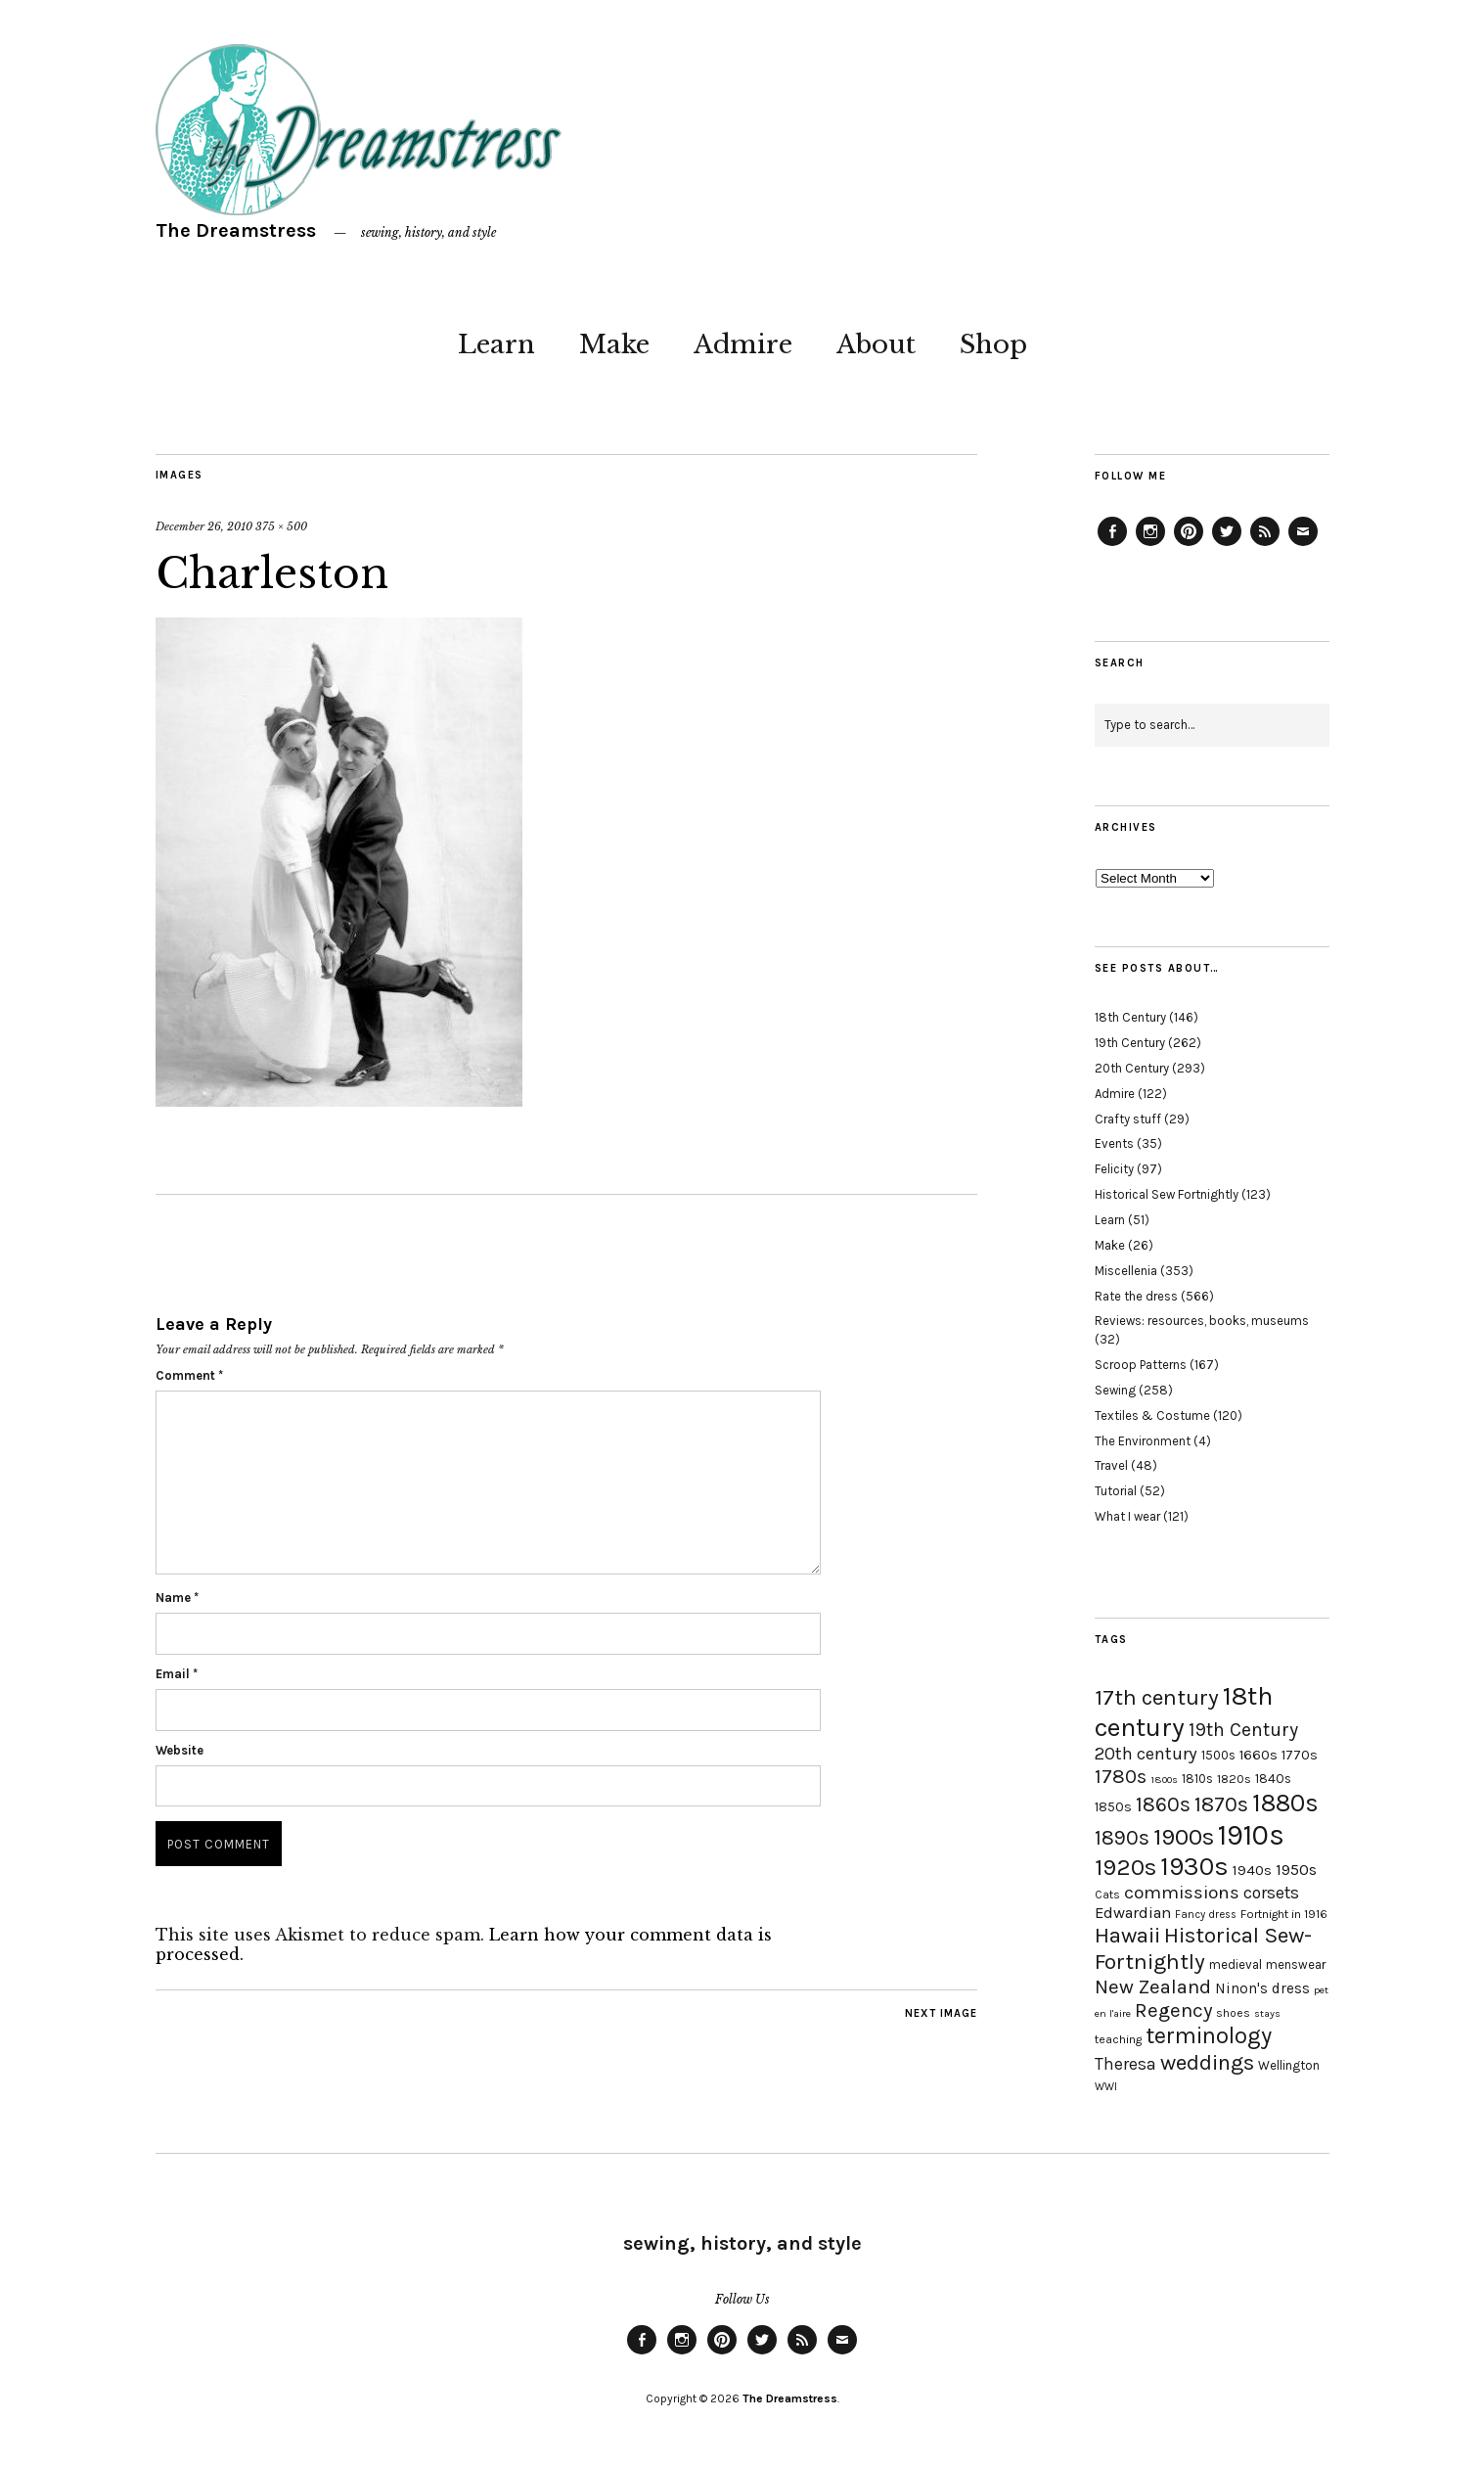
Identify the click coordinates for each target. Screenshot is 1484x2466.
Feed (1265, 545)
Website (179, 1750)
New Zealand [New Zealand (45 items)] (1153, 1986)
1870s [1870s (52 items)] (1221, 1804)
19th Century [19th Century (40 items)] (1243, 1729)
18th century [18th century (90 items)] (1184, 1711)
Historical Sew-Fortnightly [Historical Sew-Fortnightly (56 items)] (1203, 1948)
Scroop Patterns (1141, 1364)
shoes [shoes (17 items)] (1233, 2013)
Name (177, 1597)
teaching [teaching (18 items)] (1118, 2039)
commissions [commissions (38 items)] (1181, 1892)
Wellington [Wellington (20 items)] (1289, 2065)
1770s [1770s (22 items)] (1300, 1755)
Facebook (1112, 545)
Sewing (1115, 1390)
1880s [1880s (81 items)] (1285, 1803)
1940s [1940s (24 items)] (1252, 1870)
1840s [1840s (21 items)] (1273, 1778)
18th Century (1130, 1017)
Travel (1111, 1465)
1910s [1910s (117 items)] (1251, 1834)
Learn (496, 344)
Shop (993, 344)
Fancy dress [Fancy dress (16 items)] (1206, 1914)
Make (614, 344)
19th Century (1130, 1042)
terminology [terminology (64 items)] (1209, 2035)
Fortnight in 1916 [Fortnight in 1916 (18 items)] (1283, 1914)
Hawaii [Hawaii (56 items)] (1127, 1935)
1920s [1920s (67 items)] (1125, 1867)
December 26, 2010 (204, 526)
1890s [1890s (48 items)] (1122, 1838)
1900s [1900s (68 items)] (1183, 1836)
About (876, 344)
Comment (189, 1375)
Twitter (1226, 545)
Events (1114, 1143)
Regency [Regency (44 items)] (1173, 2010)
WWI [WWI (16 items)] (1106, 2086)
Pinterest (1188, 545)
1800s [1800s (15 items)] (1164, 1779)
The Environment (1143, 1441)
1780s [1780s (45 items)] (1121, 1776)
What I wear (1127, 1516)
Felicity (1114, 1169)
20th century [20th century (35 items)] (1146, 1753)
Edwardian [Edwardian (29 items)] (1133, 1912)
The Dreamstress (236, 230)
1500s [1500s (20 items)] (1218, 1755)
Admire (743, 344)
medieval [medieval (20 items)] (1235, 1964)
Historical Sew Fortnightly (1166, 1194)
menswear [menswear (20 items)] (1296, 1964)
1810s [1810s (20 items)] (1197, 1778)
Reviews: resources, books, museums (1202, 1320)
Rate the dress (1136, 1296)
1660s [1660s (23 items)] (1258, 1755)
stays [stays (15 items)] (1267, 2013)
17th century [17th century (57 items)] (1157, 1697)
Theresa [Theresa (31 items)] (1125, 2064)
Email (177, 1674)
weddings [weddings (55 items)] (1207, 2062)
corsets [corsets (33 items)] (1271, 1892)
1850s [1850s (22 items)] (1113, 1807)
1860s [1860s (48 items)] (1163, 1804)
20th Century (1132, 1068)
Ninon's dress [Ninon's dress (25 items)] (1262, 1988)
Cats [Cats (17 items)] (1107, 1894)
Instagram (1150, 545)
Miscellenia (1126, 1270)
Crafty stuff (1128, 1119)
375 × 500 (281, 526)
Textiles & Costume (1152, 1415)
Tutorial (1116, 1491)
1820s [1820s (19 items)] (1234, 1778)
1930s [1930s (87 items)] (1194, 1866)
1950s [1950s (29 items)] (1296, 1869)
